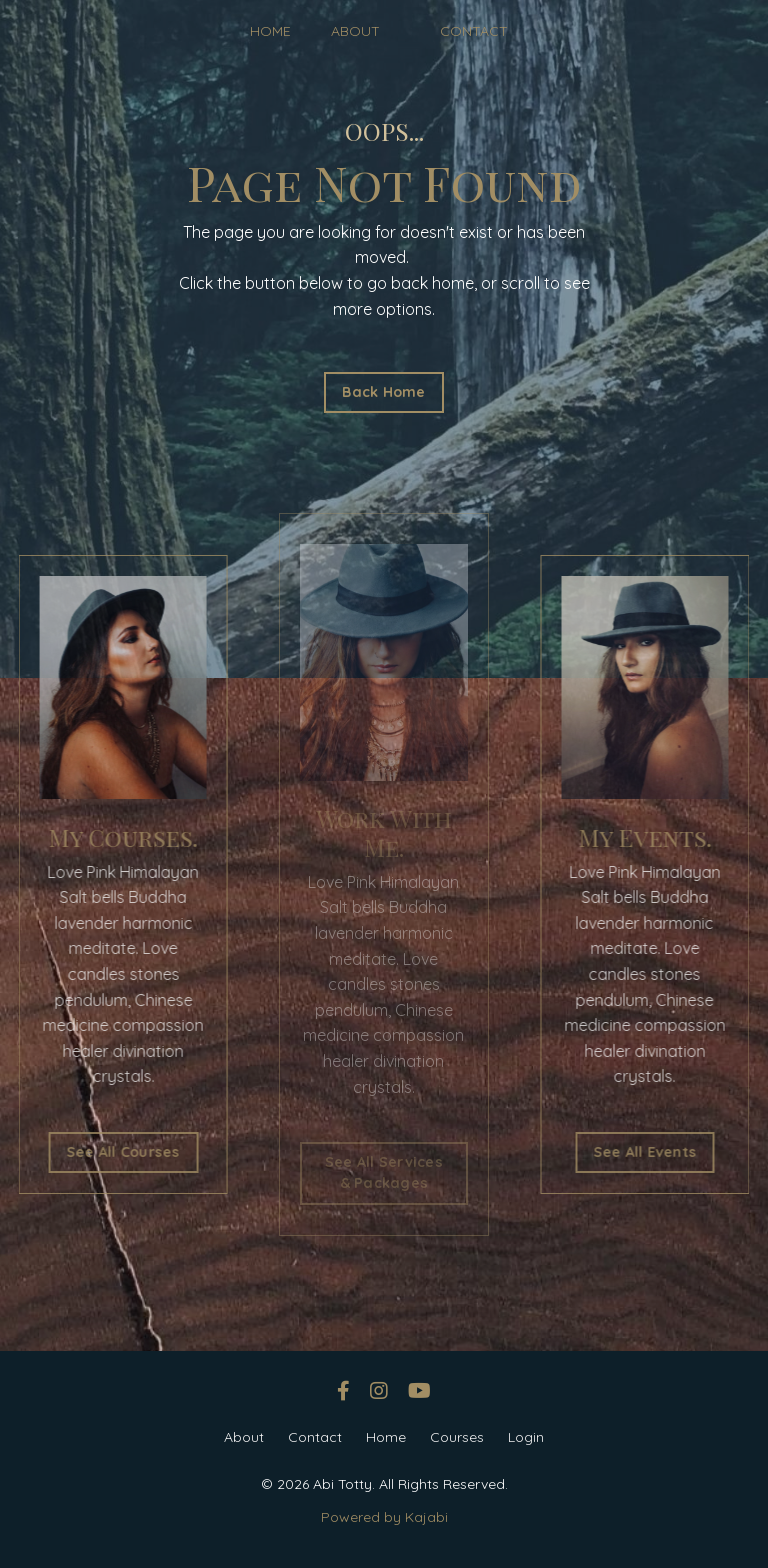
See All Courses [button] (108, 1152)
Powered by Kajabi (384, 1517)
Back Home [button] (383, 392)
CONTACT (474, 31)
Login (526, 1437)
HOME (270, 31)
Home (386, 1437)
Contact (315, 1437)
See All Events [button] (660, 1152)
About (244, 1437)
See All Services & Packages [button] (384, 1173)
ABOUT (355, 31)
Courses (457, 1437)
